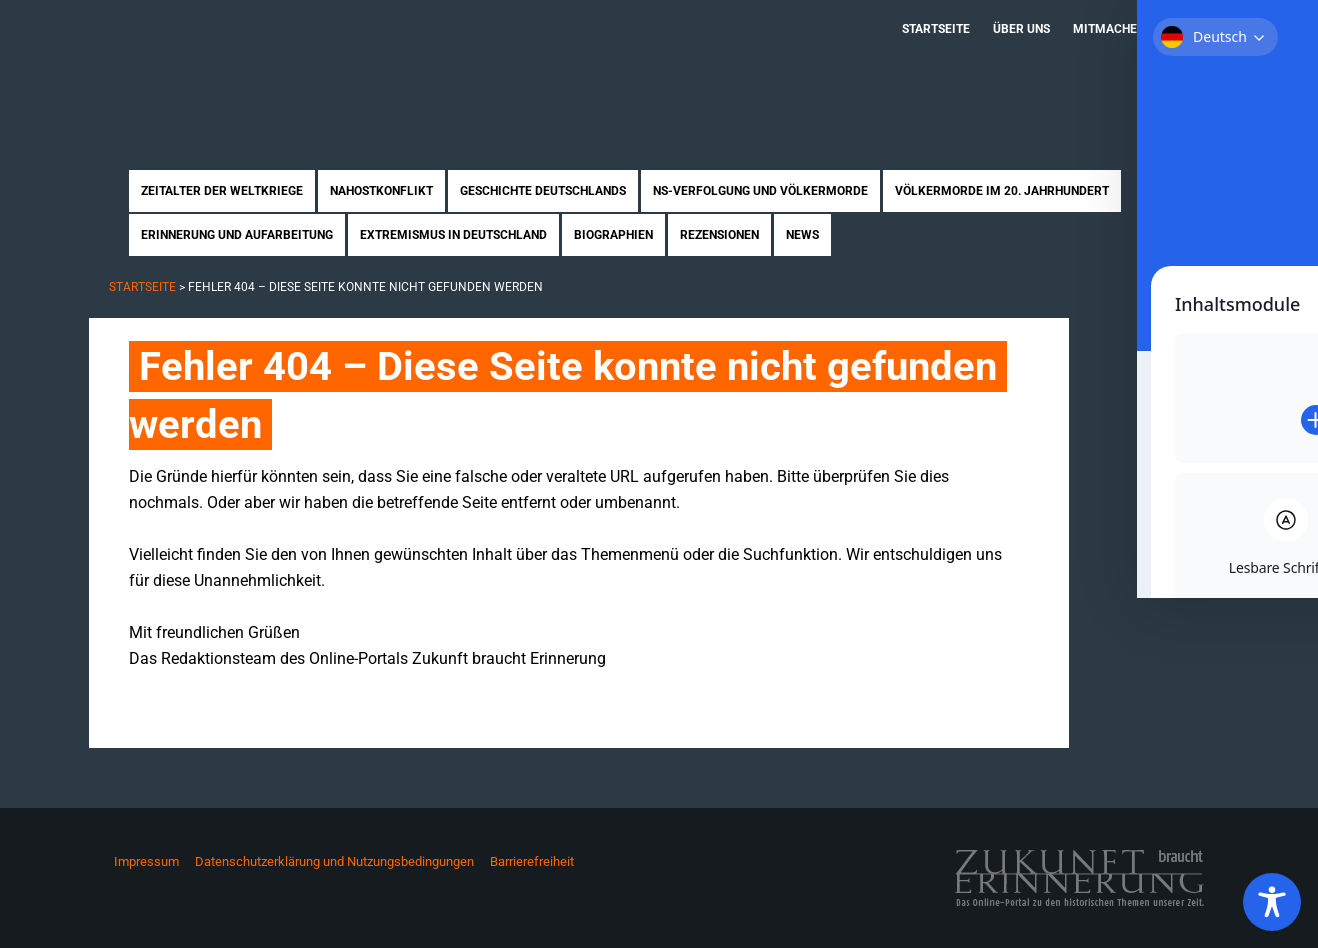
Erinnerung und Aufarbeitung (237, 235)
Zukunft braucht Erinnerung (296, 65)
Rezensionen (719, 235)
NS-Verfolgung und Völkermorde (760, 191)
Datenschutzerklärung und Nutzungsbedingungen (334, 861)
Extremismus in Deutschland (453, 235)
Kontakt (1194, 29)
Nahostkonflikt (381, 191)
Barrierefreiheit (532, 861)
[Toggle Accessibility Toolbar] (1272, 902)
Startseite (936, 29)
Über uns (1021, 29)
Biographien (613, 235)
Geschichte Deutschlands (543, 191)
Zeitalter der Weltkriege (222, 191)
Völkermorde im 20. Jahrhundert (1002, 191)
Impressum (146, 861)
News (802, 235)
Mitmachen (1109, 29)
